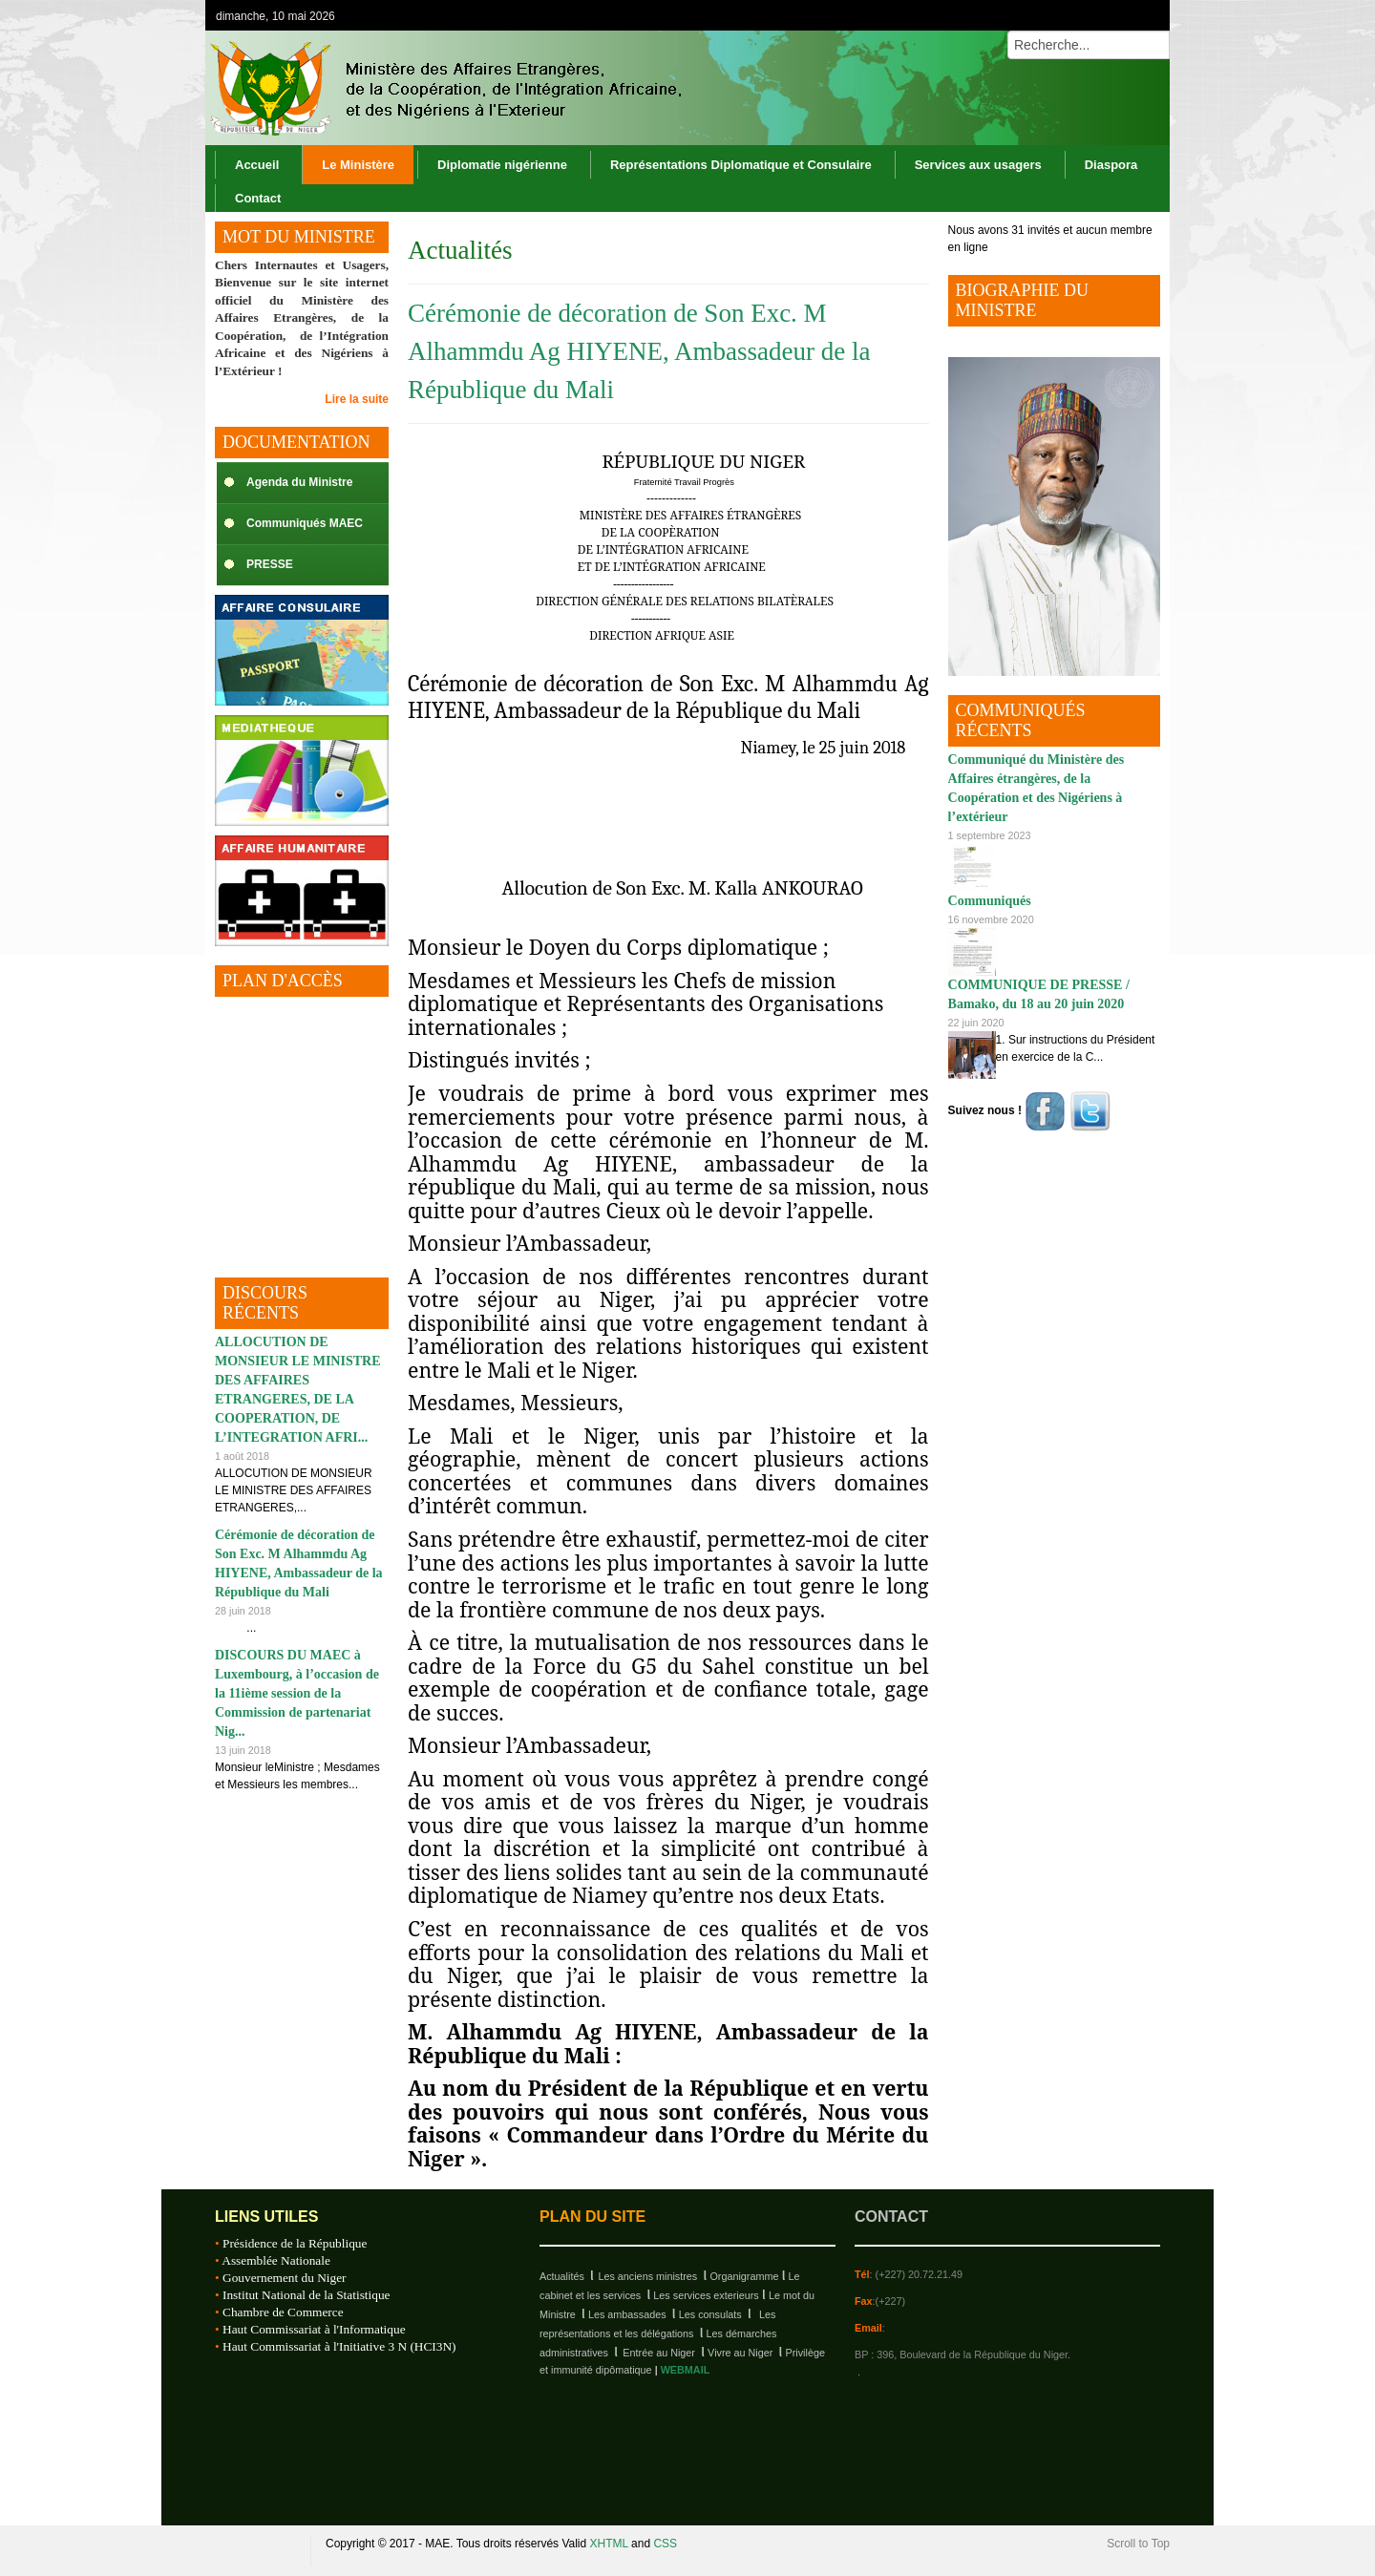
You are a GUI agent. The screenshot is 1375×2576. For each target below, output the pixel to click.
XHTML (609, 2543)
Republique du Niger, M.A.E (253, 2550)
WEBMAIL (685, 2369)
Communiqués (989, 901)
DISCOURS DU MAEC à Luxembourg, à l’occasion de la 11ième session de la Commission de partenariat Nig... (297, 1693)
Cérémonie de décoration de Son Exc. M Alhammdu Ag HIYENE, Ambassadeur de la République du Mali (639, 351)
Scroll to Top (1138, 2543)
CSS (665, 2543)
